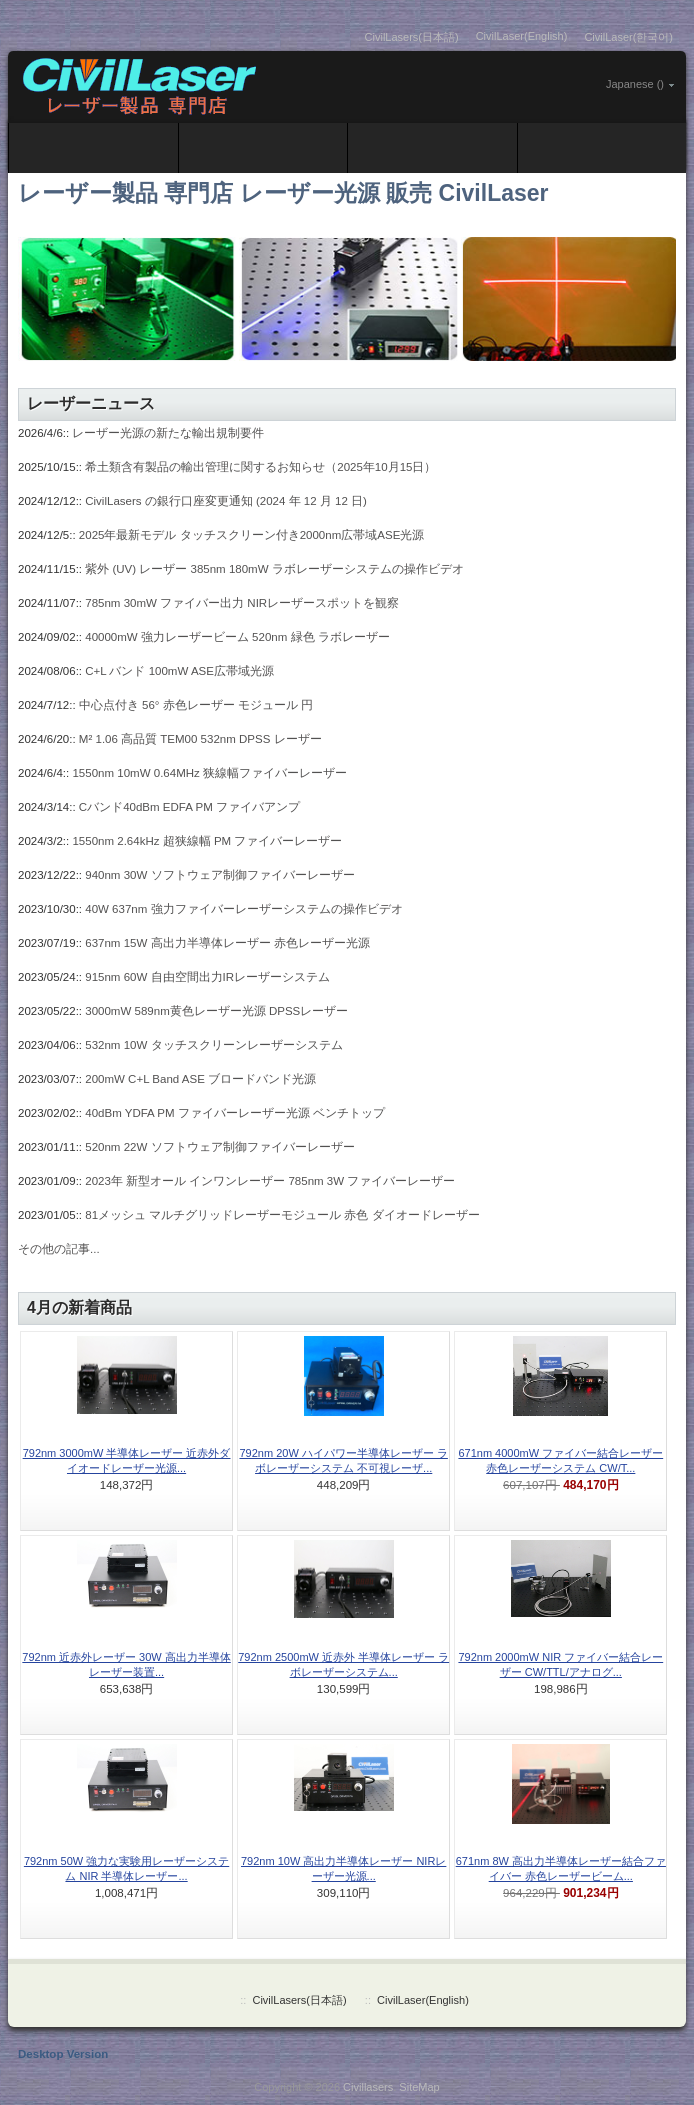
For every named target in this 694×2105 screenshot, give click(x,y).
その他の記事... (59, 1249)
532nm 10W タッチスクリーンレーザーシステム (213, 1045)
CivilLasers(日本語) (412, 37)
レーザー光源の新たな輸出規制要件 (168, 433)
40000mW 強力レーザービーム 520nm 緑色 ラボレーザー (237, 637)
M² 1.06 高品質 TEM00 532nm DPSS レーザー (200, 739)
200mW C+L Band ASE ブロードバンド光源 (200, 1079)
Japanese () (635, 84)
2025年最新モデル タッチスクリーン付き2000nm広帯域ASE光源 (251, 535)
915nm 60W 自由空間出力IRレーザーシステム (207, 977)
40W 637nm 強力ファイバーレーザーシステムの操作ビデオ (243, 909)
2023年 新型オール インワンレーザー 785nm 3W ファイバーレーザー (270, 1181)
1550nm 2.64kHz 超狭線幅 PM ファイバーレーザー (207, 841)
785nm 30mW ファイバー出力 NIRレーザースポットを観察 (242, 603)
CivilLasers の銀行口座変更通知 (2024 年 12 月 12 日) (226, 501)
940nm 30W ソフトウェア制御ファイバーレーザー (219, 875)
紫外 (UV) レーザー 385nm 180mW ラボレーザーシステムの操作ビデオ (274, 569)
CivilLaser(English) (522, 36)
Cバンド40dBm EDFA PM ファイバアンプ (189, 807)
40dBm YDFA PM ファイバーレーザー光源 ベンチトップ (235, 1113)
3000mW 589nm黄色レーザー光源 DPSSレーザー (216, 1011)
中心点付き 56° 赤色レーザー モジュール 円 (196, 705)
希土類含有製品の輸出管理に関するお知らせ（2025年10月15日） (260, 467)
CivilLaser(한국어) (628, 37)
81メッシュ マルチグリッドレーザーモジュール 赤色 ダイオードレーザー (282, 1215)
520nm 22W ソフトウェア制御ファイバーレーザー (219, 1147)
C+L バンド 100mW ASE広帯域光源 (179, 671)
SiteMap (419, 2087)
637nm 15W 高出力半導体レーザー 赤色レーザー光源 (227, 943)
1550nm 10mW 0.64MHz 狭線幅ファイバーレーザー (209, 773)
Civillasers (368, 2087)
